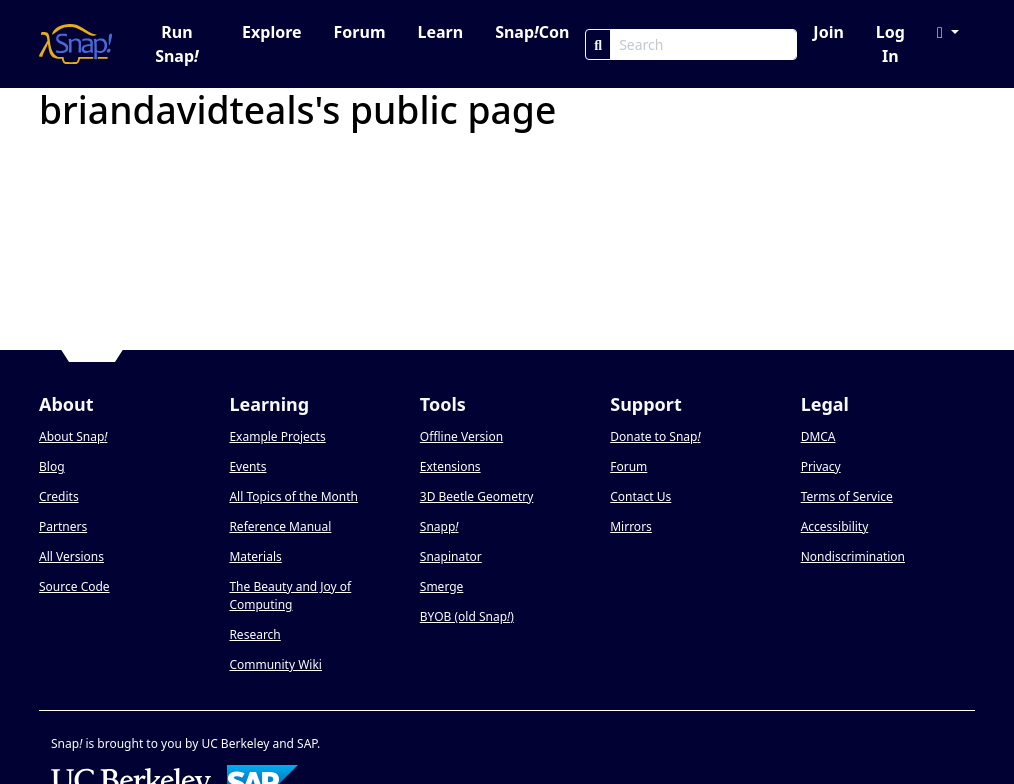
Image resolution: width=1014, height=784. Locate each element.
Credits (59, 496)
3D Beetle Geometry (477, 496)
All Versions (71, 556)
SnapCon (532, 32)
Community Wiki (275, 664)
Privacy (821, 466)
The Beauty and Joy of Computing (290, 595)
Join (828, 32)
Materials (255, 556)
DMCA (818, 436)
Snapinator (451, 556)
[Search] (598, 44)
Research (254, 634)
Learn (440, 32)
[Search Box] (703, 44)
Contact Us (640, 496)
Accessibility (835, 526)
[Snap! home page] (75, 44)
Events (247, 466)
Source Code (74, 586)
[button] (948, 32)
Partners (63, 526)
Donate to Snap (655, 436)
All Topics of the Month (293, 496)
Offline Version (461, 436)
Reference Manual (280, 526)
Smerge (442, 586)
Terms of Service (847, 496)
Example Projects (277, 436)
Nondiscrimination (853, 556)
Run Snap (177, 44)
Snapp (439, 526)
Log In (890, 44)
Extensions (450, 466)
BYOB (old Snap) (467, 616)
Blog (52, 466)
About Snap (73, 436)
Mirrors (631, 526)
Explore (271, 32)
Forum (360, 32)
